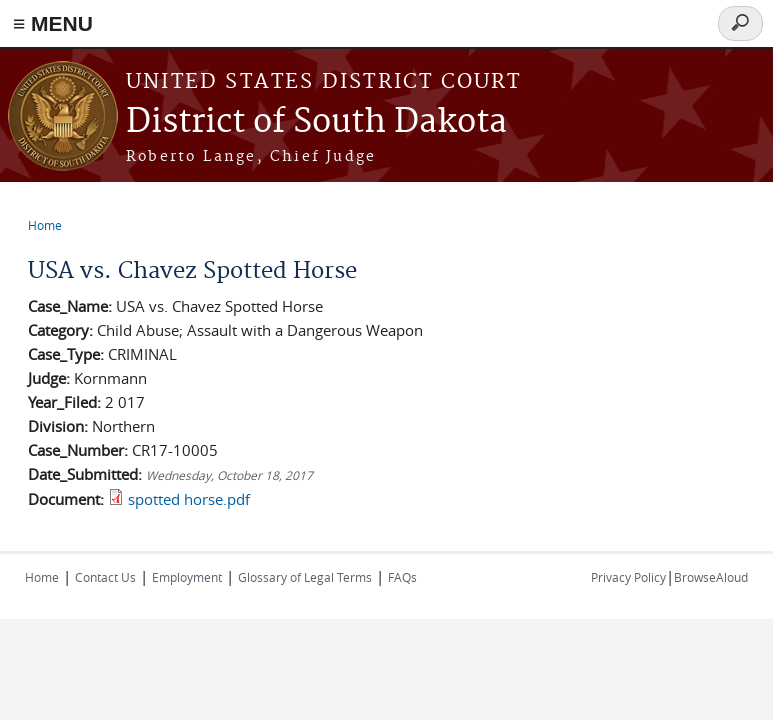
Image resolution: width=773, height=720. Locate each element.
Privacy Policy (628, 577)
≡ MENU (53, 23)
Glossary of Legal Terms (305, 577)
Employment (187, 577)
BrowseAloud (711, 577)
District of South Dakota (316, 122)
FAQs (402, 577)
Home (45, 225)
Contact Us (105, 577)
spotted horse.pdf (189, 499)
